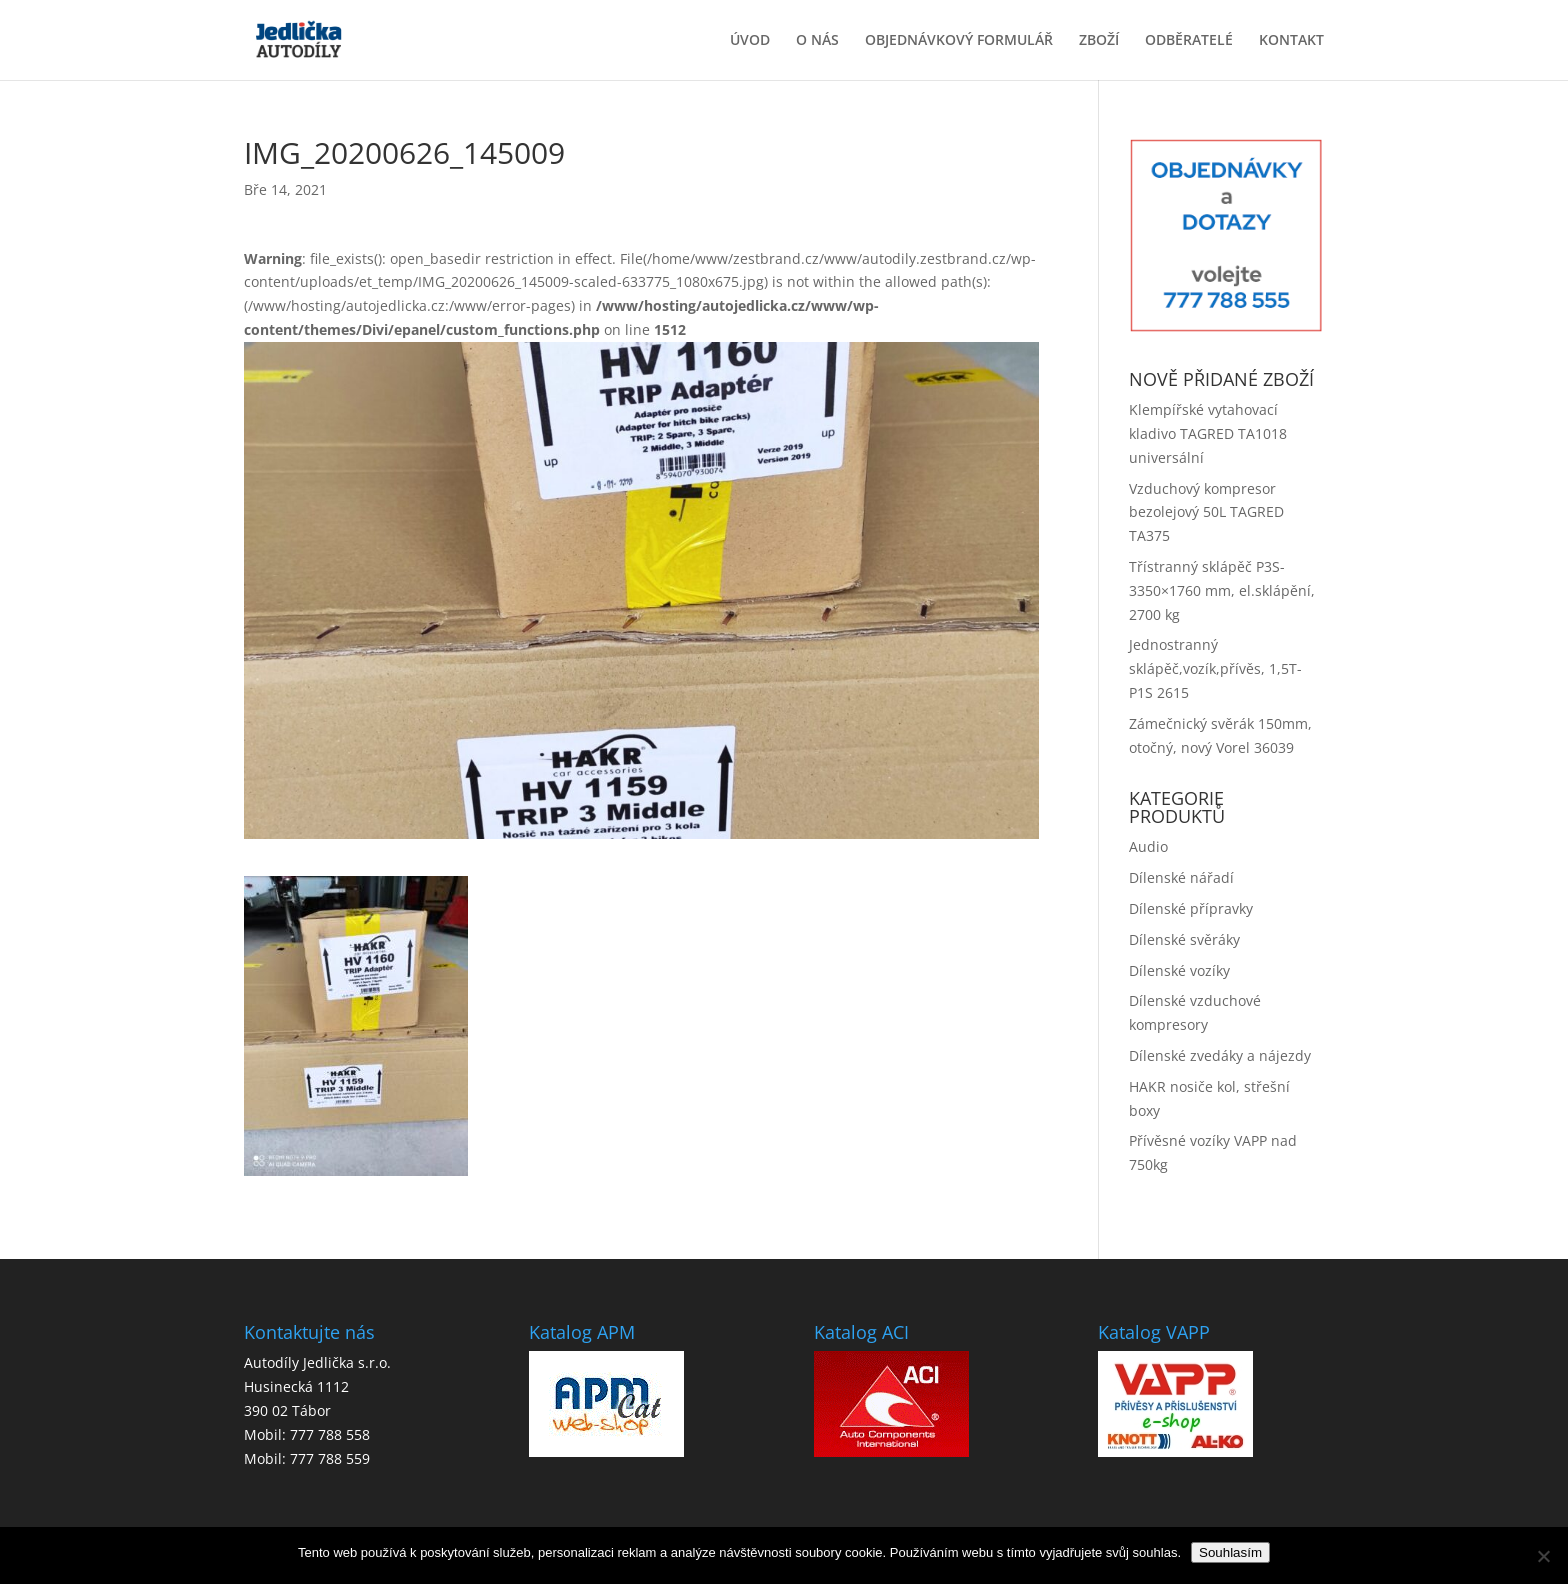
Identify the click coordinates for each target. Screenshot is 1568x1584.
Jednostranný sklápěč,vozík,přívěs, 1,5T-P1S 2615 (1215, 668)
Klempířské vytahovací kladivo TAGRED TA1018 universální (1208, 433)
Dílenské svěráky (1184, 939)
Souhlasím (1230, 1552)
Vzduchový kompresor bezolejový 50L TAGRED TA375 (1206, 512)
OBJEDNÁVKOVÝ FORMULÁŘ (959, 41)
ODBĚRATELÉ (1189, 41)
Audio (1148, 846)
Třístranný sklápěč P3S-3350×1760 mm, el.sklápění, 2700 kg (1222, 590)
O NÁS (817, 41)
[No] (1543, 1556)
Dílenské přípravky (1191, 908)
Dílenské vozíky (1179, 970)
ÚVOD (750, 41)
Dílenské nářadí (1181, 877)
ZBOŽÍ (1099, 41)
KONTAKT (1291, 41)
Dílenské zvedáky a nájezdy (1220, 1055)
